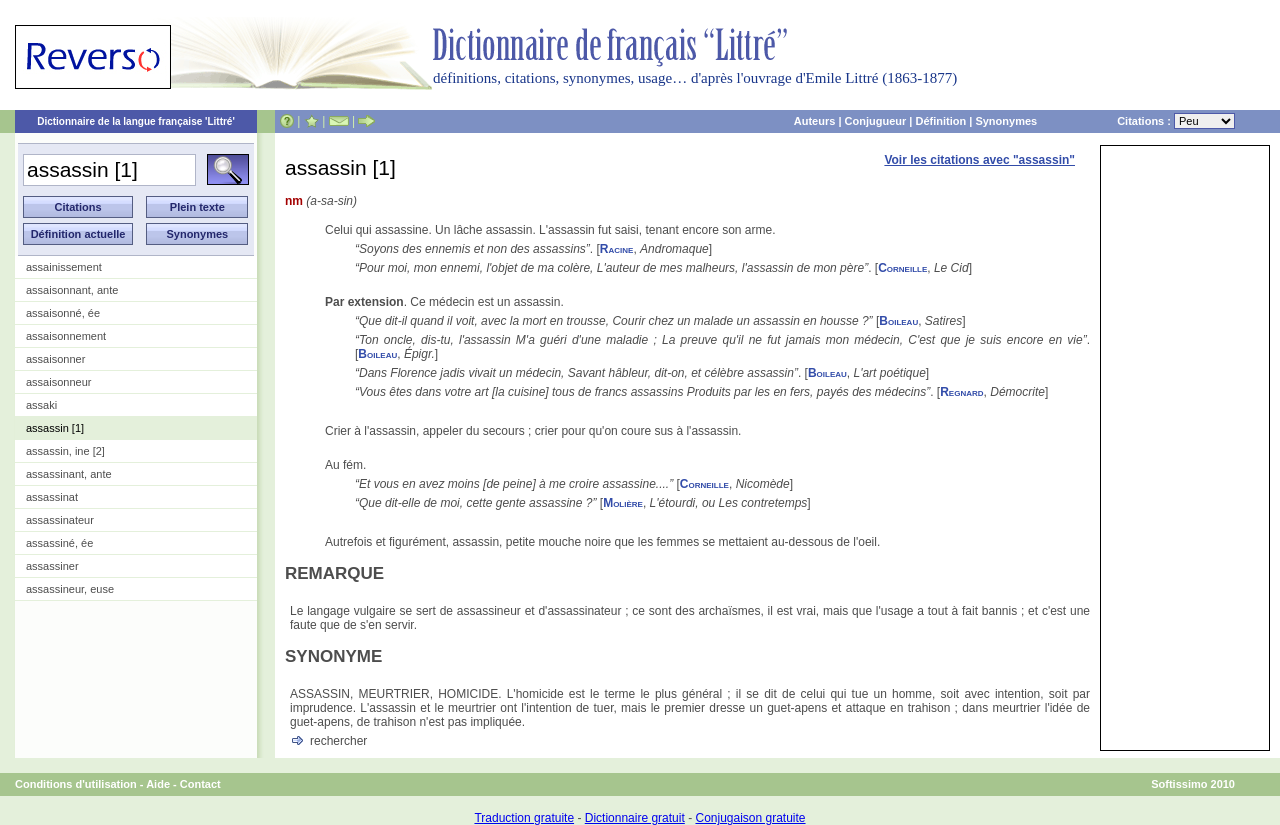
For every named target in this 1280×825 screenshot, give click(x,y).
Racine (617, 249)
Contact (200, 784)
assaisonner (55, 359)
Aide (158, 784)
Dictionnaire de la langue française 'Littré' (136, 121)
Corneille (902, 268)
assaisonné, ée (63, 313)
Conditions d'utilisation (76, 784)
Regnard (961, 392)
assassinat (52, 497)
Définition (940, 121)
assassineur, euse (70, 589)
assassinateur (60, 520)
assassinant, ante (69, 474)
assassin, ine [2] (65, 451)
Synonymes (1006, 121)
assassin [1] (55, 428)
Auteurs (815, 121)
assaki (41, 405)
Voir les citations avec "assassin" (979, 160)
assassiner (52, 566)
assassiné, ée (59, 543)
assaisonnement (66, 336)
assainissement (64, 267)
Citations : (1176, 121)
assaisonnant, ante (72, 290)
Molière (623, 503)
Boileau (898, 321)
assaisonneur (58, 382)
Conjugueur (876, 121)
